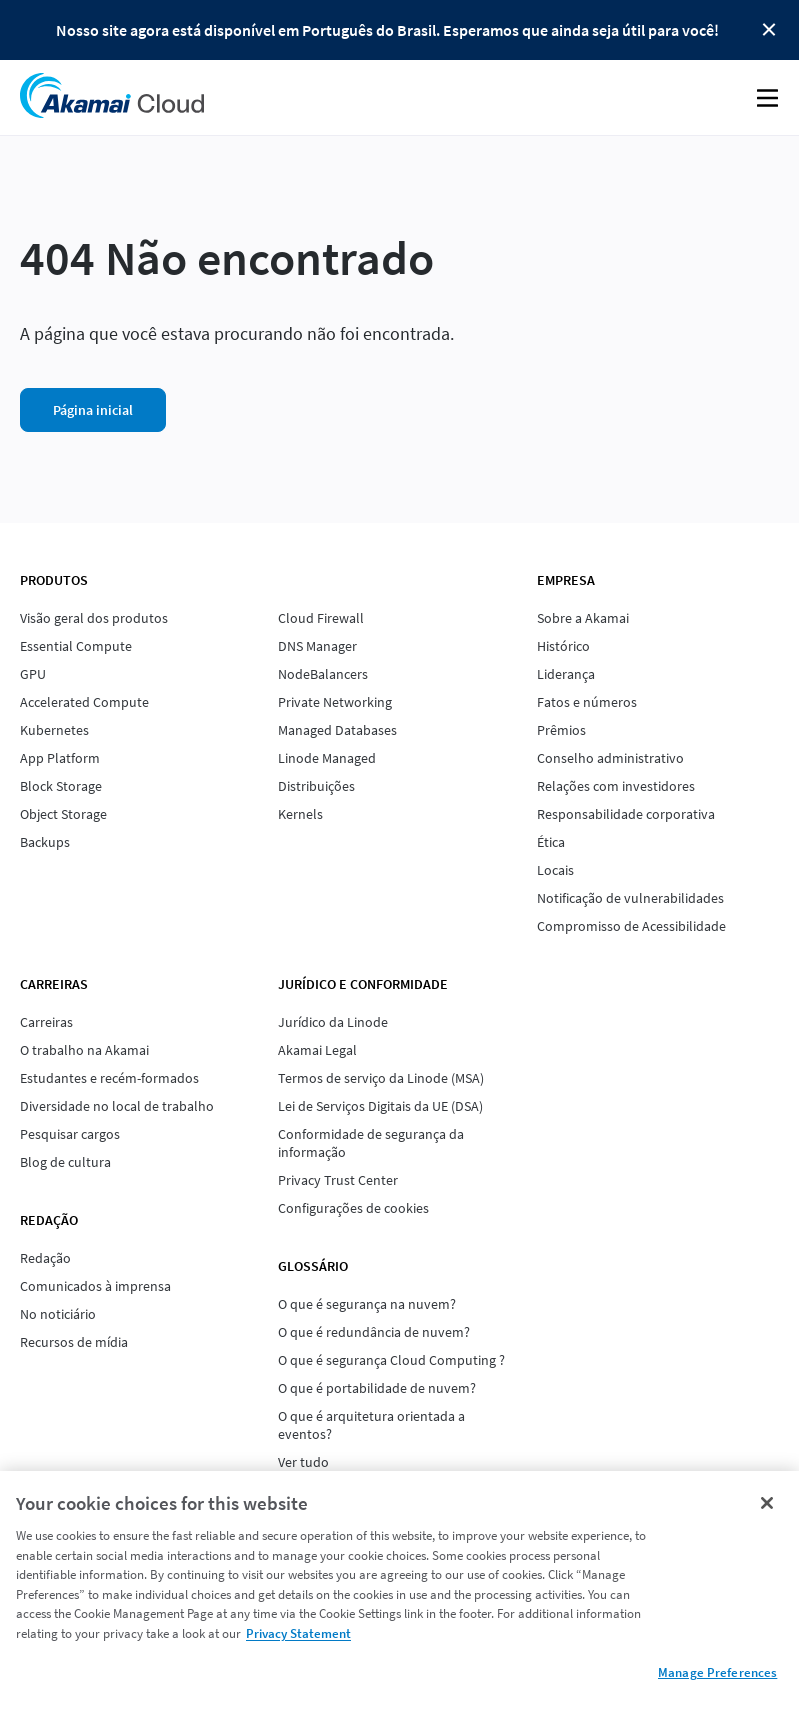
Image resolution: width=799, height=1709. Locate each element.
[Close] (767, 1503)
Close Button (769, 30)
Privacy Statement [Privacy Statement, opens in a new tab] (298, 1633)
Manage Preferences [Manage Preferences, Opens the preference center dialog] (717, 1672)
